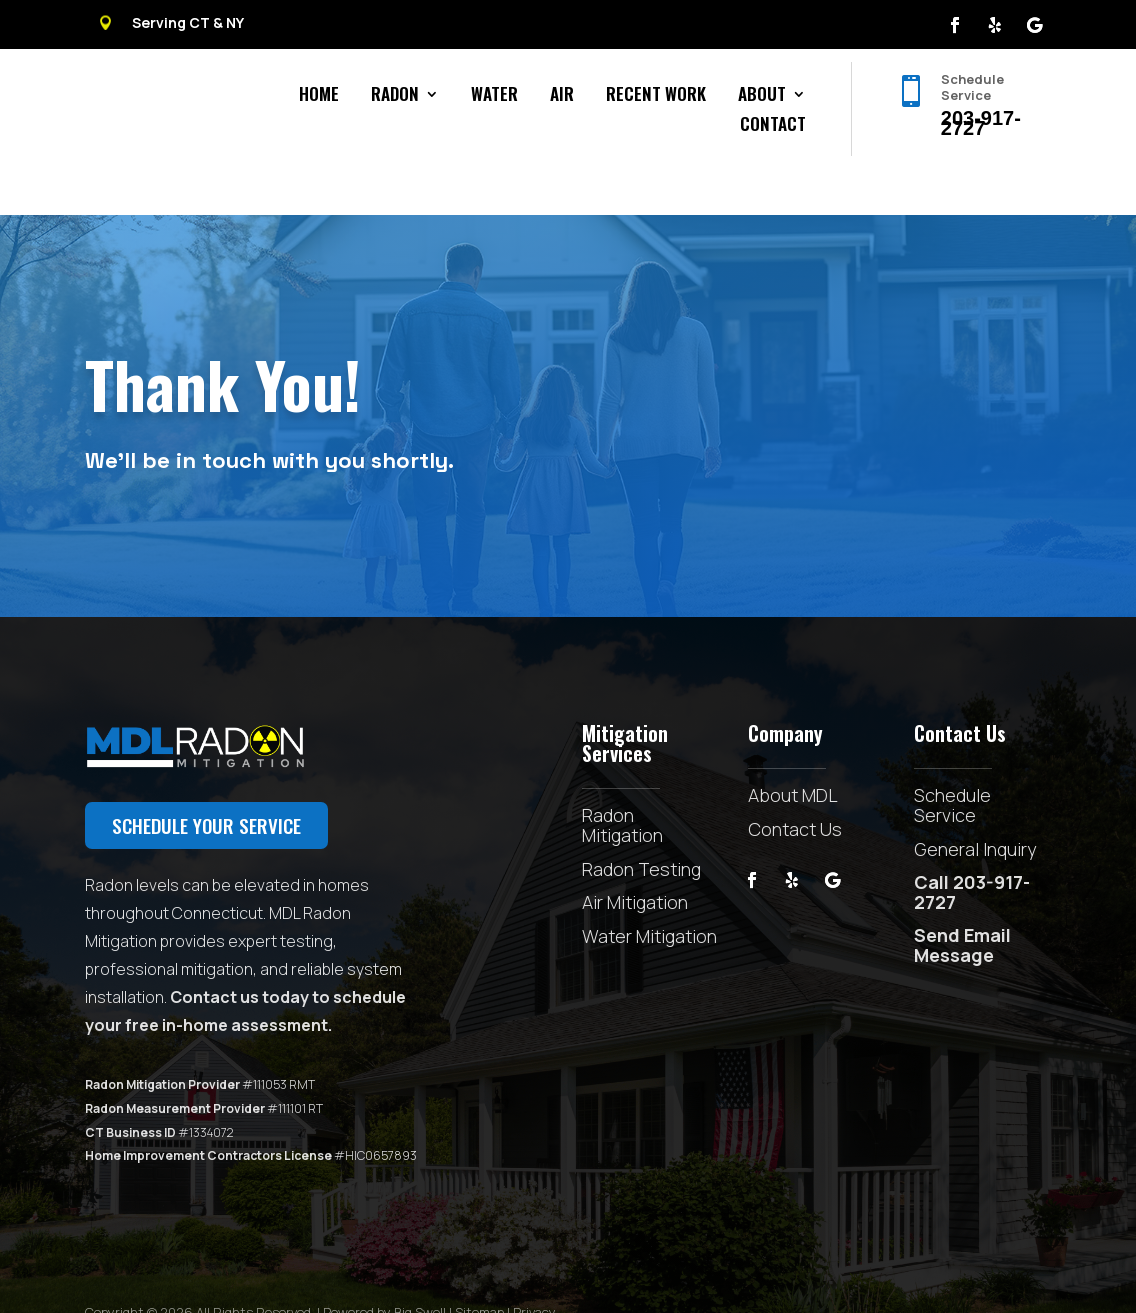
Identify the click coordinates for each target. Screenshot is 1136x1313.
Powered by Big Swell (384, 1266)
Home (319, 96)
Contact (773, 126)
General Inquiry (975, 803)
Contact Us (795, 783)
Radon (395, 96)
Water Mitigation (649, 890)
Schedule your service (206, 779)
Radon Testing (641, 823)
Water (494, 96)
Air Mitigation (635, 856)
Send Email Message (962, 899)
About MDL (793, 749)
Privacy (534, 1266)
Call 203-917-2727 (972, 846)
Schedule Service (952, 759)
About (762, 96)
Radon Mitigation (622, 779)
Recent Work (656, 96)
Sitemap (479, 1266)
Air (562, 96)
